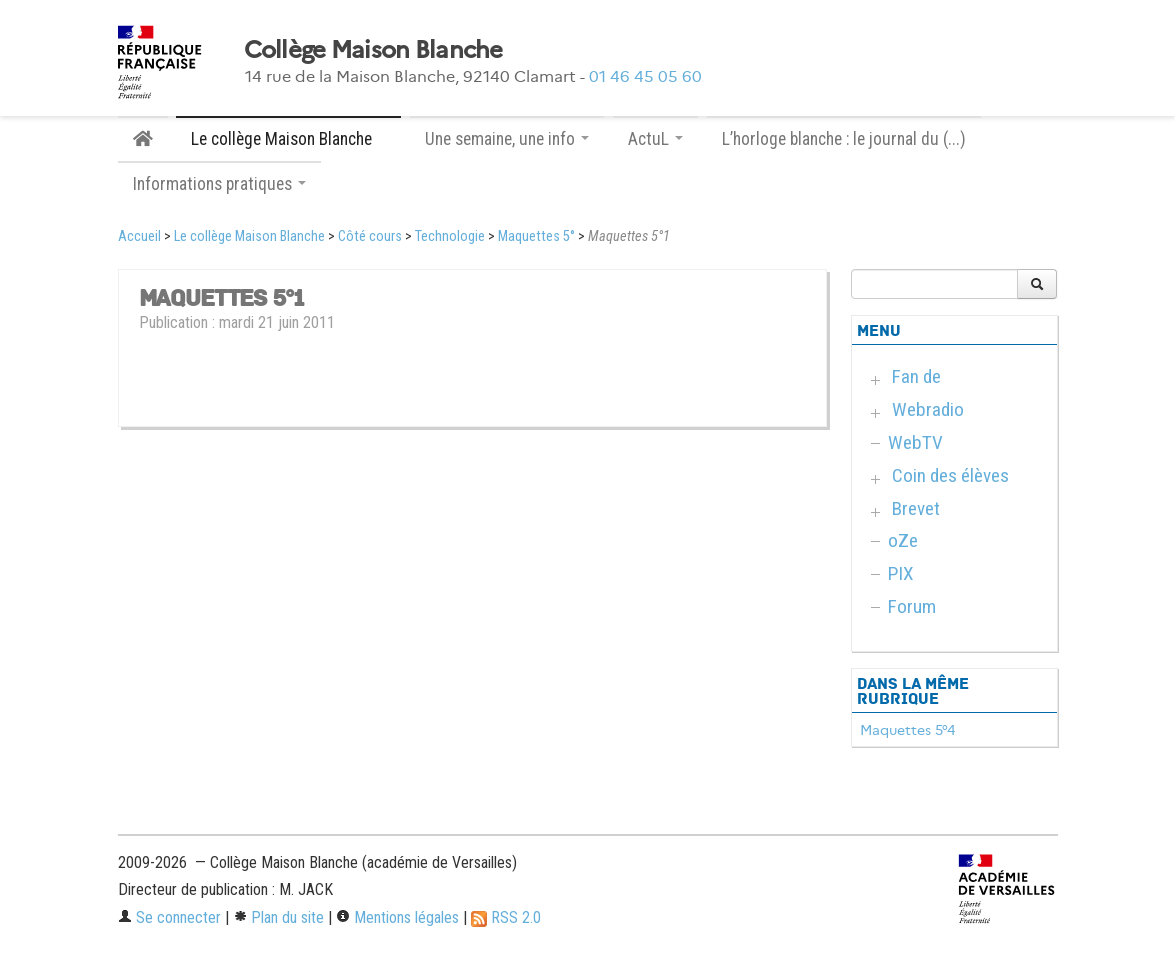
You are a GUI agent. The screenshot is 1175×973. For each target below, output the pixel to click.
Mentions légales (397, 917)
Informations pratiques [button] (219, 184)
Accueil (139, 236)
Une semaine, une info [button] (507, 139)
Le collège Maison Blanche (249, 236)
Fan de (916, 376)
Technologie (450, 236)
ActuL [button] (655, 139)
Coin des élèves (950, 475)
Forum (912, 606)
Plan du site (278, 917)
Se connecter (169, 917)
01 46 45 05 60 (645, 76)
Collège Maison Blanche (373, 50)
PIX (901, 573)
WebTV (915, 442)
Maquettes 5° (536, 236)
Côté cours (370, 236)
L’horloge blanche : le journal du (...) (844, 139)
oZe (903, 540)
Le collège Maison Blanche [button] (288, 139)
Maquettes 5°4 (907, 730)
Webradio (928, 409)
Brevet (916, 508)
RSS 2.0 (506, 917)
